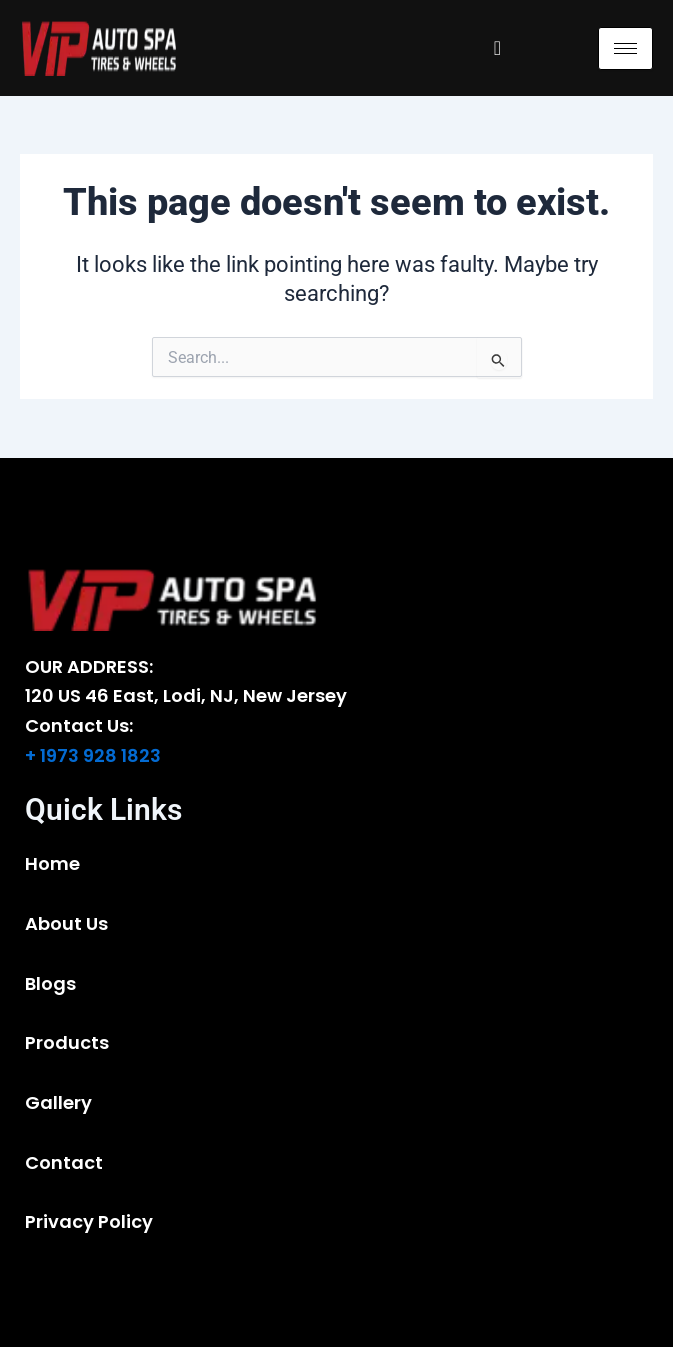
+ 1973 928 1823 (93, 755)
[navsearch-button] (497, 48)
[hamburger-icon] (625, 48)
